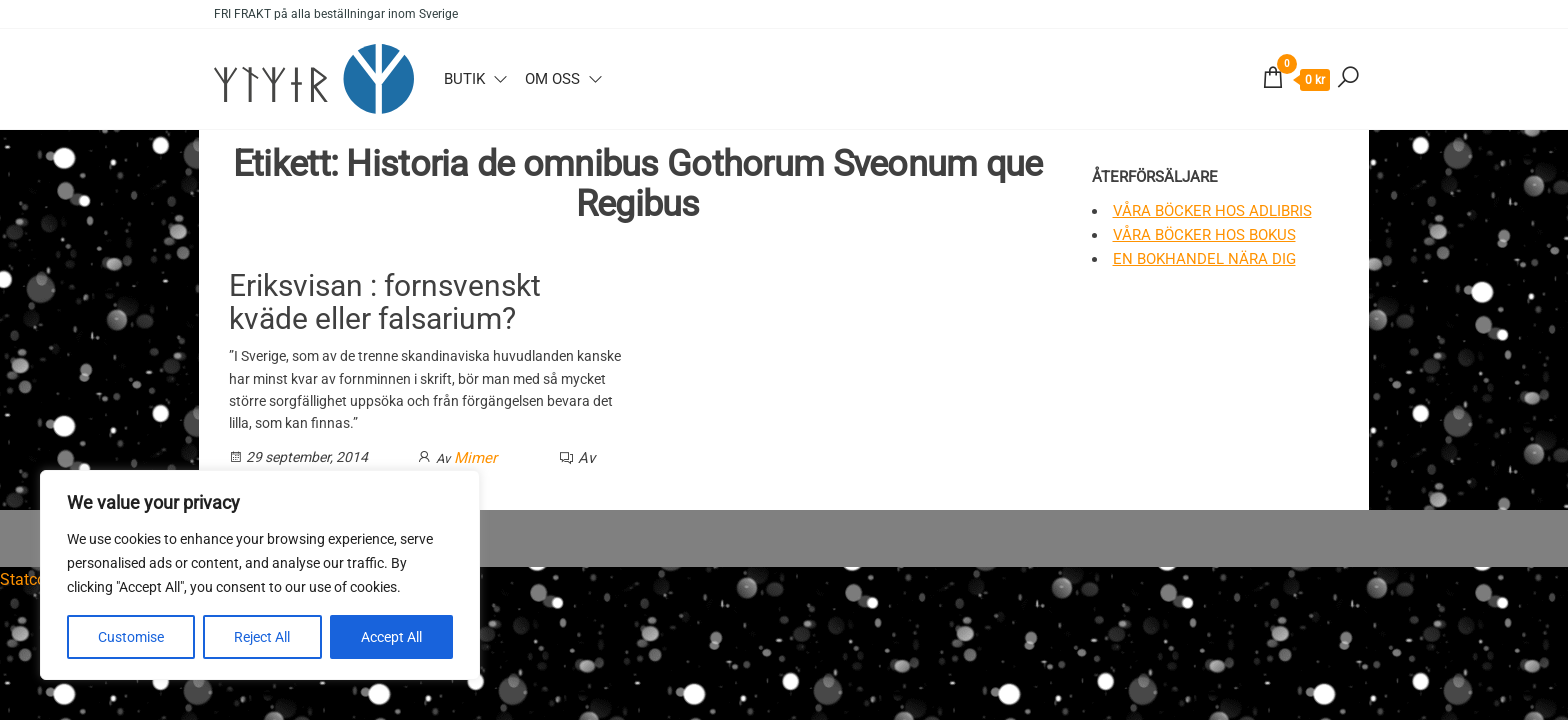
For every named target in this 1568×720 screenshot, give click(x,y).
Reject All (262, 637)
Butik (464, 79)
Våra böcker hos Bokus (1204, 235)
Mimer (475, 458)
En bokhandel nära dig (1204, 259)
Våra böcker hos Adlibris (1212, 211)
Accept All (391, 637)
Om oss (552, 79)
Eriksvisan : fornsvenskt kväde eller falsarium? (385, 302)
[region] (260, 575)
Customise (131, 637)
